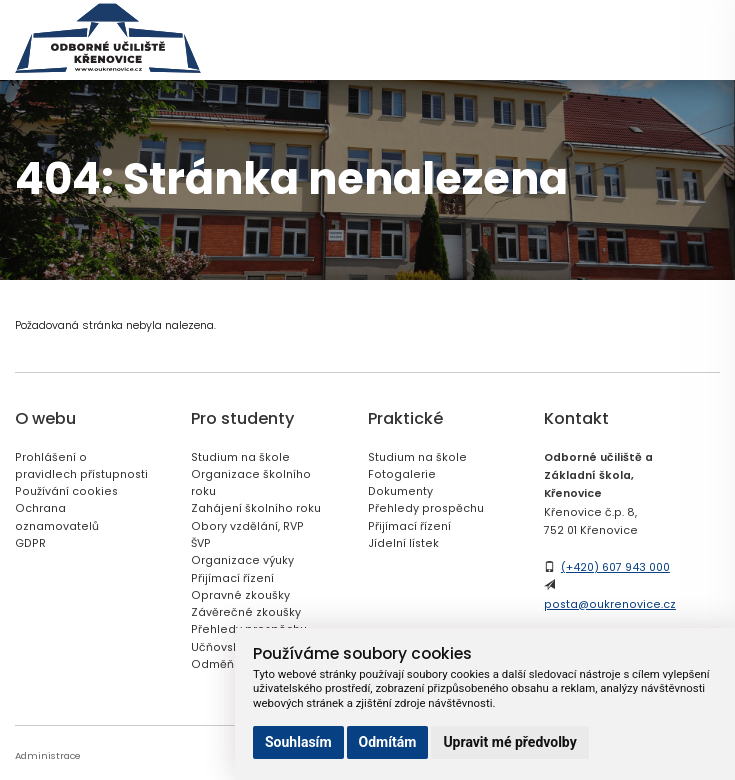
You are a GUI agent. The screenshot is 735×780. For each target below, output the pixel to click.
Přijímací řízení (232, 578)
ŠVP (201, 543)
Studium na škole (240, 457)
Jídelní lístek (403, 543)
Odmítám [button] (388, 742)
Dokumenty (400, 491)
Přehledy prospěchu (426, 508)
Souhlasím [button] (298, 742)
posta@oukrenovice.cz (610, 604)
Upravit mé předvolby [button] (509, 742)
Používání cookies (66, 491)
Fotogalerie (402, 474)
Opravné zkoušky (240, 595)
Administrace (48, 755)
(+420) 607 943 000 (615, 567)
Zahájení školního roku (256, 508)
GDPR (30, 543)
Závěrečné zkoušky (246, 612)
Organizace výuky (242, 560)
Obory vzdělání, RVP (247, 526)
